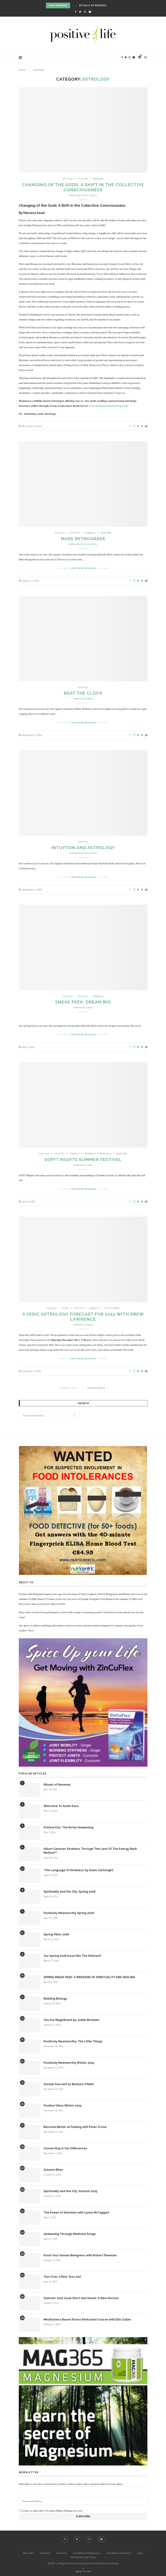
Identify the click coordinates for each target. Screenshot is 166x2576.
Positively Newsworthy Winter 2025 (69, 2062)
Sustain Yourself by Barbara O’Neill (69, 2084)
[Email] (90, 11)
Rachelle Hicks (89, 544)
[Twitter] (80, 11)
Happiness (90, 532)
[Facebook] (75, 11)
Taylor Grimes (89, 195)
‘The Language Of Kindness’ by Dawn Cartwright (78, 1870)
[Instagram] (85, 11)
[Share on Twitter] (138, 426)
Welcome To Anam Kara (61, 1806)
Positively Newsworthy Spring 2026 (69, 1913)
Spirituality (98, 178)
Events (65, 1308)
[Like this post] (130, 426)
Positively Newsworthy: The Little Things (73, 2041)
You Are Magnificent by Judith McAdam (71, 2020)
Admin (89, 698)
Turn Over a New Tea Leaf (62, 2276)
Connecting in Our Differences (65, 2148)
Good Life (83, 178)
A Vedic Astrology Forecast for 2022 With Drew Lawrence (83, 1317)
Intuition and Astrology (83, 847)
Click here (108, 1612)
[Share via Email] (146, 426)
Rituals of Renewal (93, 5)
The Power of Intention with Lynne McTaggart (76, 2212)
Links (140, 2553)
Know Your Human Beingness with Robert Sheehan (80, 2255)
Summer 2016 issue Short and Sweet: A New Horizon (81, 2298)
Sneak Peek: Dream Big (83, 1002)
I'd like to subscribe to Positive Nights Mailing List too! (52, 2510)
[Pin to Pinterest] (142, 426)
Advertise (61, 2553)
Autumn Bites (53, 2169)
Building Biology (55, 1998)
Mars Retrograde (83, 538)
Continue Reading (83, 568)
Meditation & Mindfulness (98, 1153)
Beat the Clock (83, 693)
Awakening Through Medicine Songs (70, 2234)
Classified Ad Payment (118, 2553)
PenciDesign (111, 2563)
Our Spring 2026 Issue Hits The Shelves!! (72, 1955)
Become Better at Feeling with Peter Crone (75, 2127)
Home (22, 69)
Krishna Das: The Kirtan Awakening (68, 1827)
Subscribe (28, 2553)
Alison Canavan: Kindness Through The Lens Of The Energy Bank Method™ (90, 1850)
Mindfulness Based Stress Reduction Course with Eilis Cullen (87, 2319)
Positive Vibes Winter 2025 (62, 2105)
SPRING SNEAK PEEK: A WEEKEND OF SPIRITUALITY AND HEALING (89, 1977)
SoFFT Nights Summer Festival (83, 1159)
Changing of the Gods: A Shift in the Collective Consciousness (83, 187)
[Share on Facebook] (134, 426)
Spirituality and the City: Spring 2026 (69, 1891)
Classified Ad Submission (86, 2553)
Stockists (45, 2553)
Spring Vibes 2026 (56, 1934)
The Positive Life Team (83, 2557)
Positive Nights (112, 1308)
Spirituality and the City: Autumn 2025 (70, 2191)
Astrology (67, 178)
